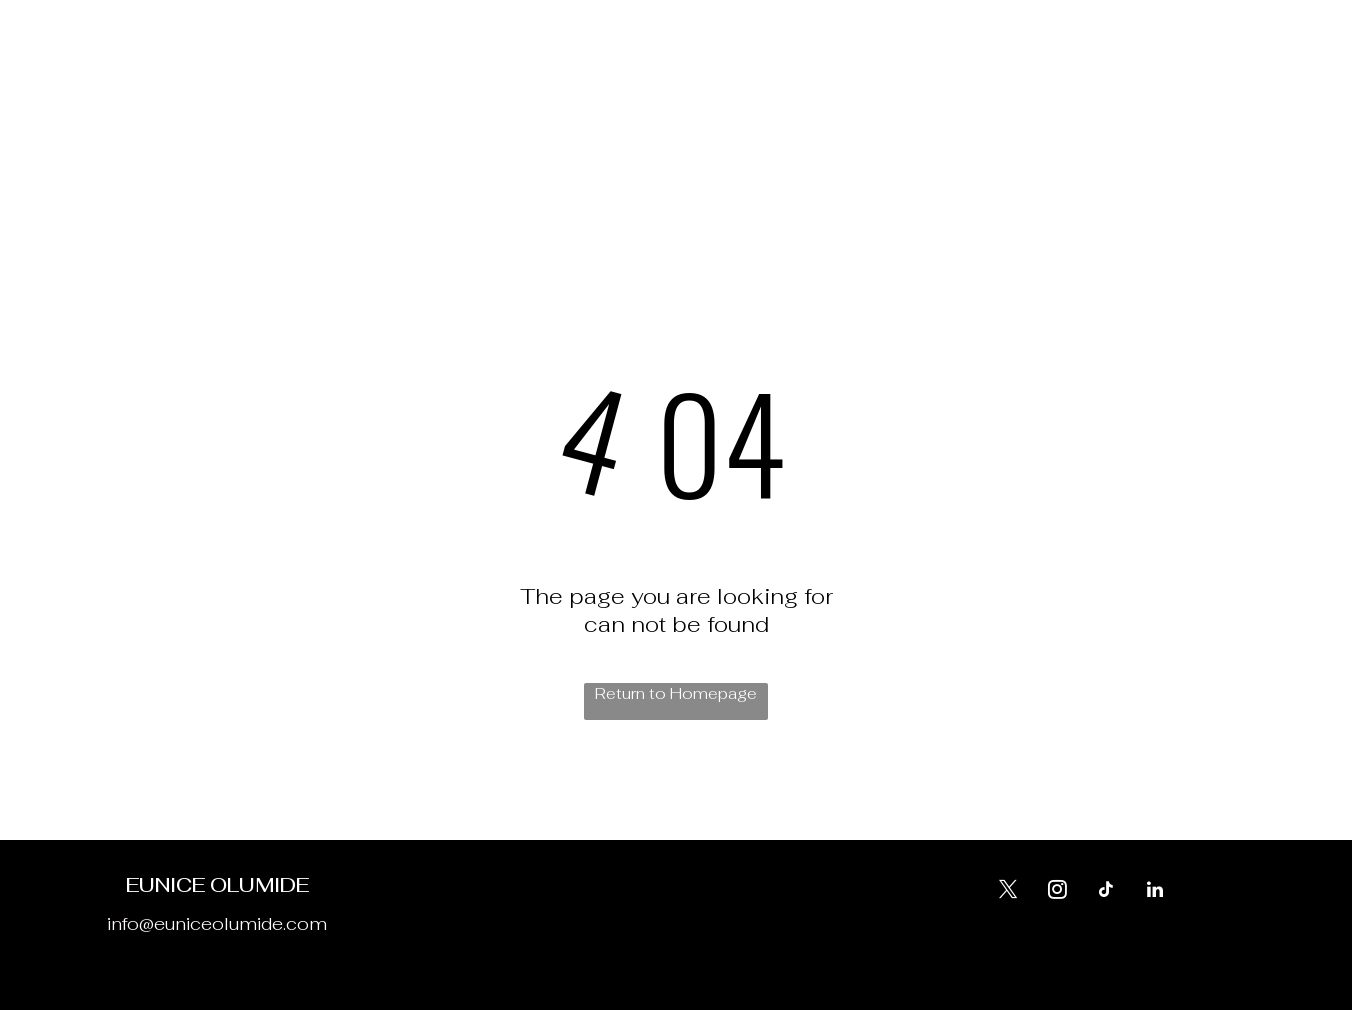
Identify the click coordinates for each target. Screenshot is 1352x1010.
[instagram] (1045, 73)
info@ (130, 923)
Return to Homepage (676, 693)
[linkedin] (1156, 73)
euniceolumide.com (240, 923)
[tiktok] (1119, 73)
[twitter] (1082, 73)
